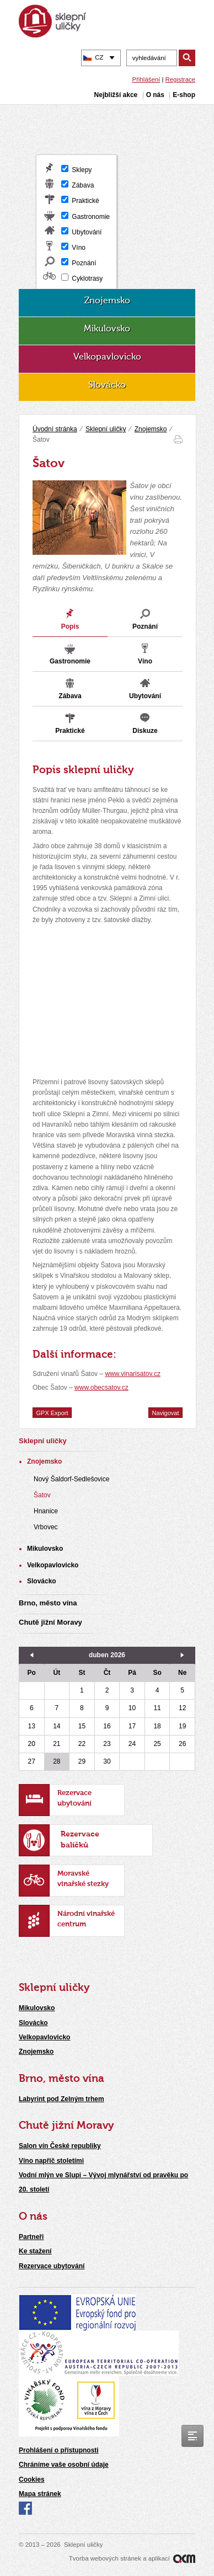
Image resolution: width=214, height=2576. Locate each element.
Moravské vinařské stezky (83, 1878)
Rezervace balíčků (80, 1839)
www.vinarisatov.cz (132, 1374)
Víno (78, 247)
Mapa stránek (40, 2494)
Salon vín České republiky (60, 2146)
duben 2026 (107, 1655)
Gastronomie (91, 217)
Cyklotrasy (87, 278)
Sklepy (82, 170)
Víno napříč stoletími (51, 2161)
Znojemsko (151, 429)
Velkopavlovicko (44, 2037)
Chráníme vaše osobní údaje (64, 2464)
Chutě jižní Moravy (66, 2125)
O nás (33, 2216)
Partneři (31, 2237)
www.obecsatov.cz (101, 1387)
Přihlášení (146, 79)
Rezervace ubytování (74, 1798)
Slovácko (33, 2023)
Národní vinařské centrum (86, 1918)
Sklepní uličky (105, 429)
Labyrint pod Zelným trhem (61, 2099)
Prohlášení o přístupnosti (59, 2450)
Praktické (85, 201)
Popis (70, 626)
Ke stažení (35, 2251)
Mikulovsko (37, 2008)
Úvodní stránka (55, 429)
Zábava (83, 185)
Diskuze (144, 731)
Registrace (180, 79)
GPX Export (52, 1412)
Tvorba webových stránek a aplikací (132, 2558)
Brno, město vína (61, 2079)
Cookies (32, 2479)
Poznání (84, 263)
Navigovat (165, 1412)
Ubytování (86, 232)
